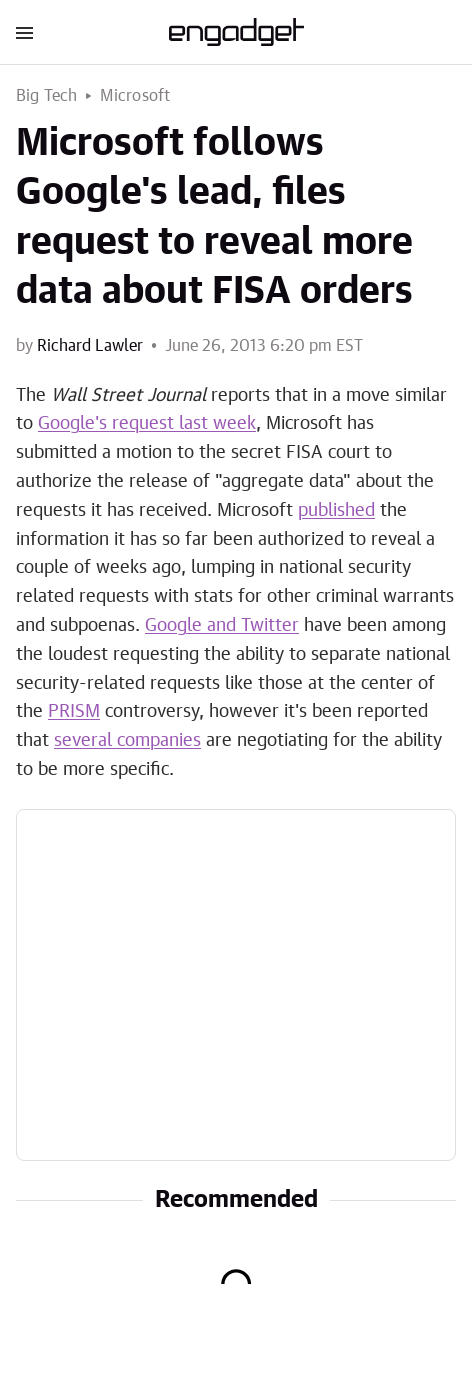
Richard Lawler (90, 346)
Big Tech (47, 96)
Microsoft (135, 96)
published (336, 511)
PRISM (74, 712)
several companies (127, 741)
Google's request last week (147, 424)
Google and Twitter (222, 626)
